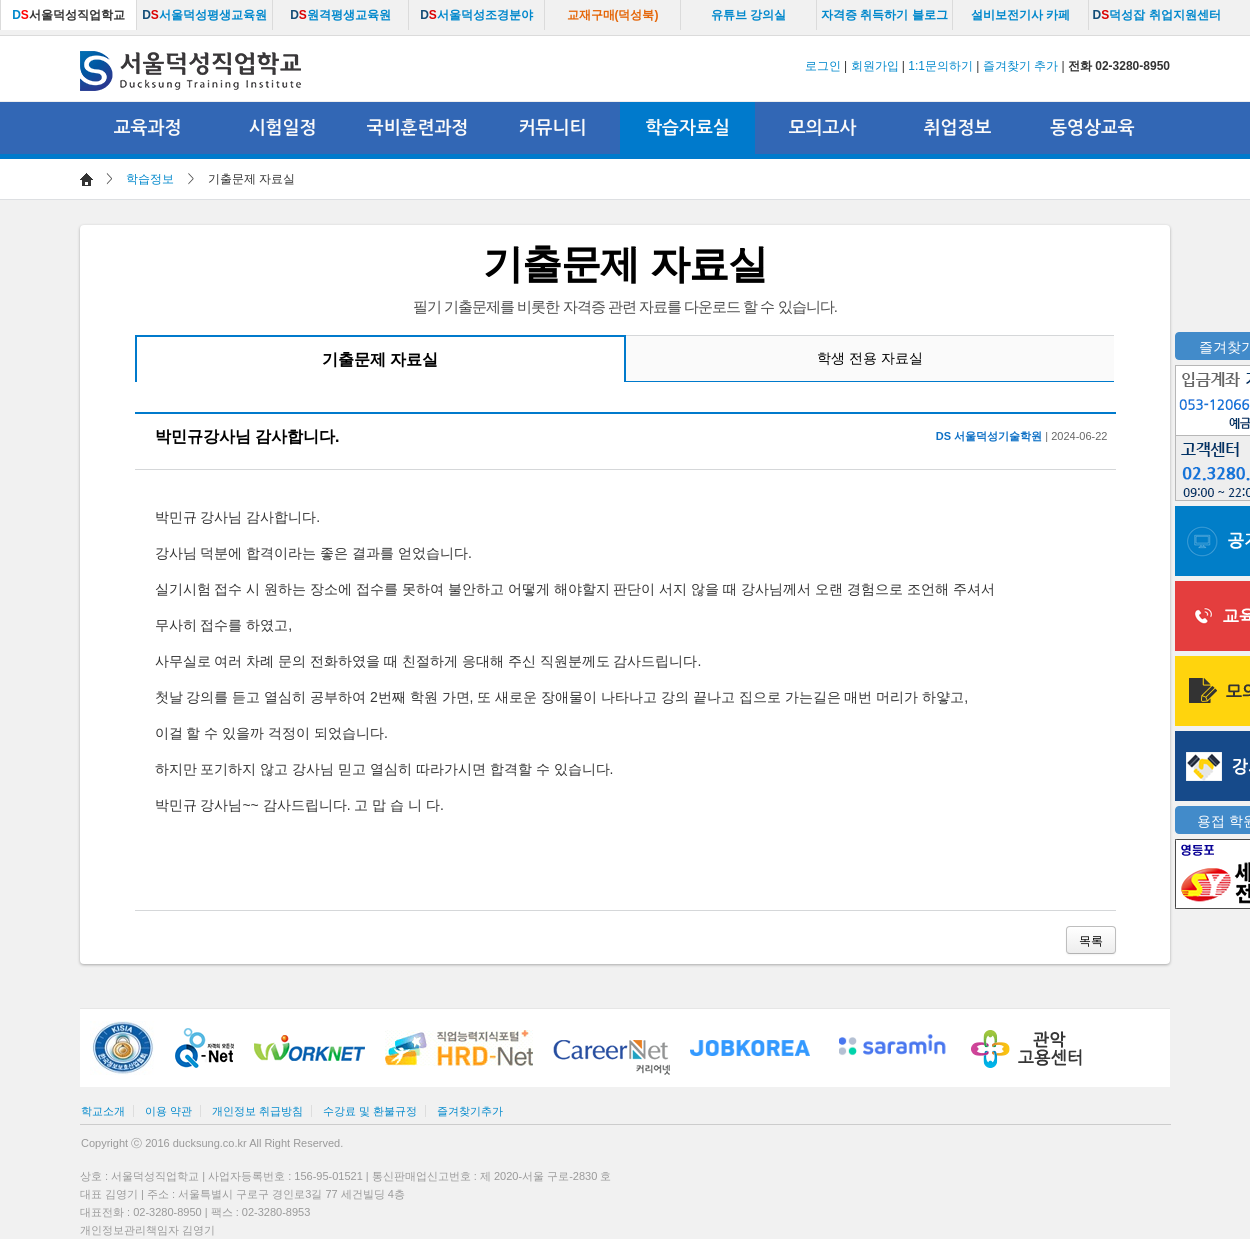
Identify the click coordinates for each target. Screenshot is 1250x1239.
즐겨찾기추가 (470, 1111)
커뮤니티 (553, 128)
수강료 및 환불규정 (370, 1111)
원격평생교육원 (340, 15)
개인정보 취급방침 (257, 1111)
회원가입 (875, 66)
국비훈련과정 (418, 128)
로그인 (823, 66)
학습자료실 (687, 128)
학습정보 (150, 179)
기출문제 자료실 (380, 359)
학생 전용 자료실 (870, 358)
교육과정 (148, 128)
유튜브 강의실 (748, 15)
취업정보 (958, 128)
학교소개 (103, 1111)
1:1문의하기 (940, 66)
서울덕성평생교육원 (204, 15)
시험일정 (283, 128)
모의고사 (823, 128)
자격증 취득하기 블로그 (884, 15)
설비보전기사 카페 (1020, 15)
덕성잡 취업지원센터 (1156, 15)
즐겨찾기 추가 (1020, 66)
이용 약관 (168, 1111)
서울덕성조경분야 (476, 15)
